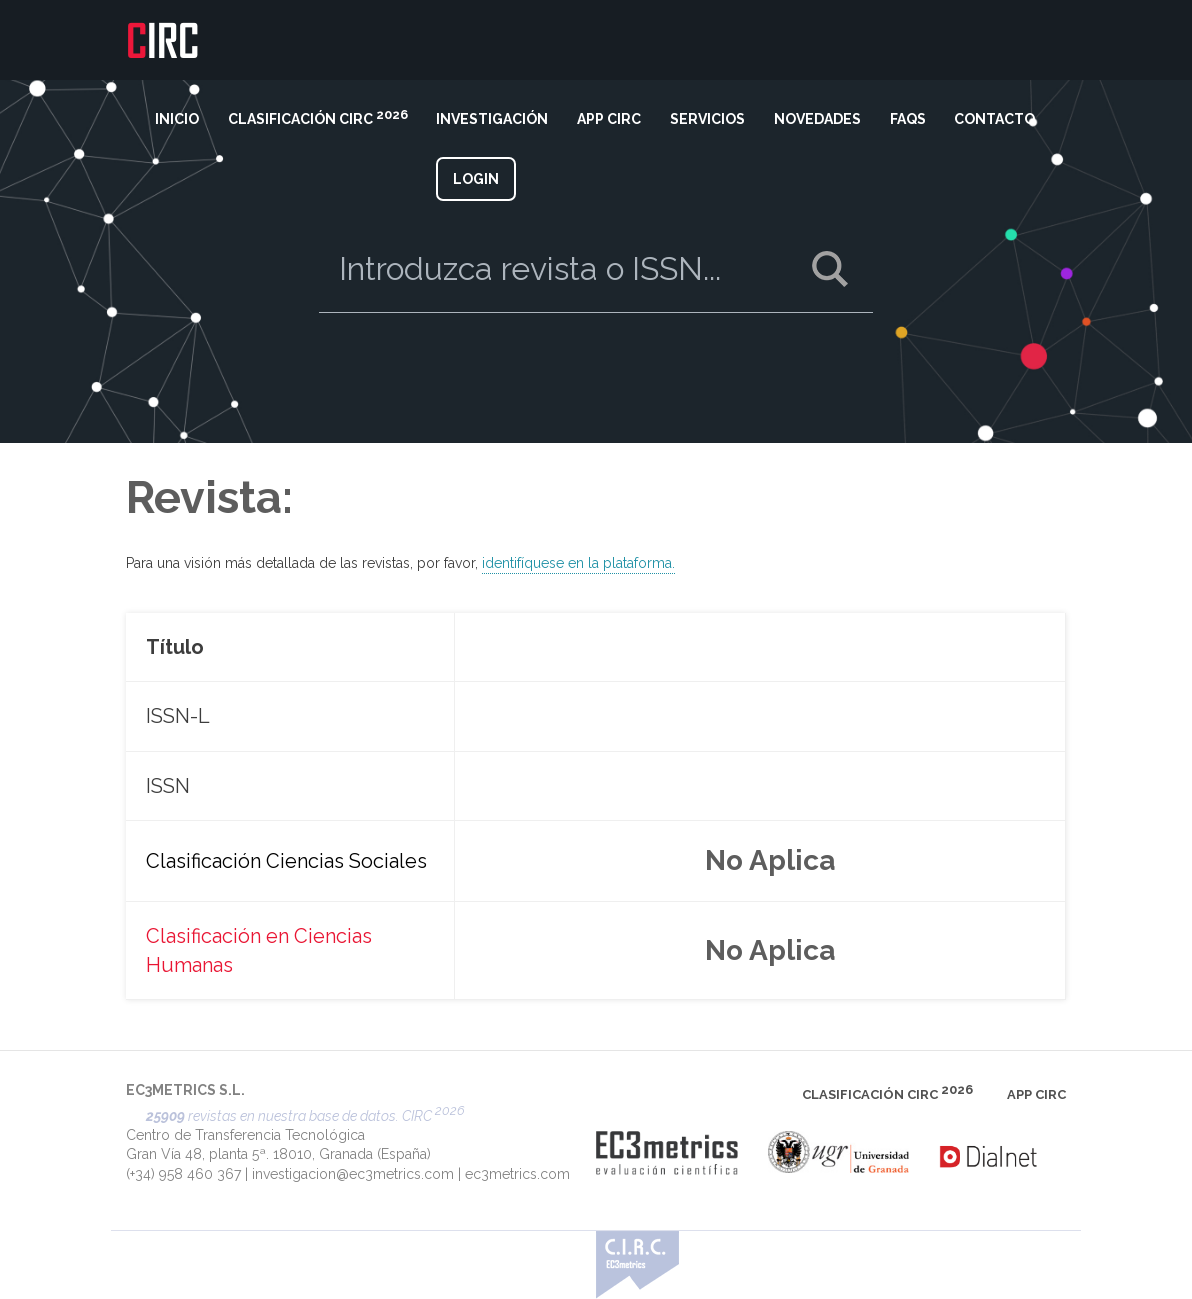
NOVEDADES (817, 119)
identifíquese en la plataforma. (578, 562)
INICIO (177, 119)
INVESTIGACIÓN (492, 119)
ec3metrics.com (517, 1174)
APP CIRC (609, 119)
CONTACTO (994, 119)
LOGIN (476, 179)
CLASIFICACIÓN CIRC (318, 117)
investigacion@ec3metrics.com (353, 1174)
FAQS (908, 119)
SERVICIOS (707, 119)
